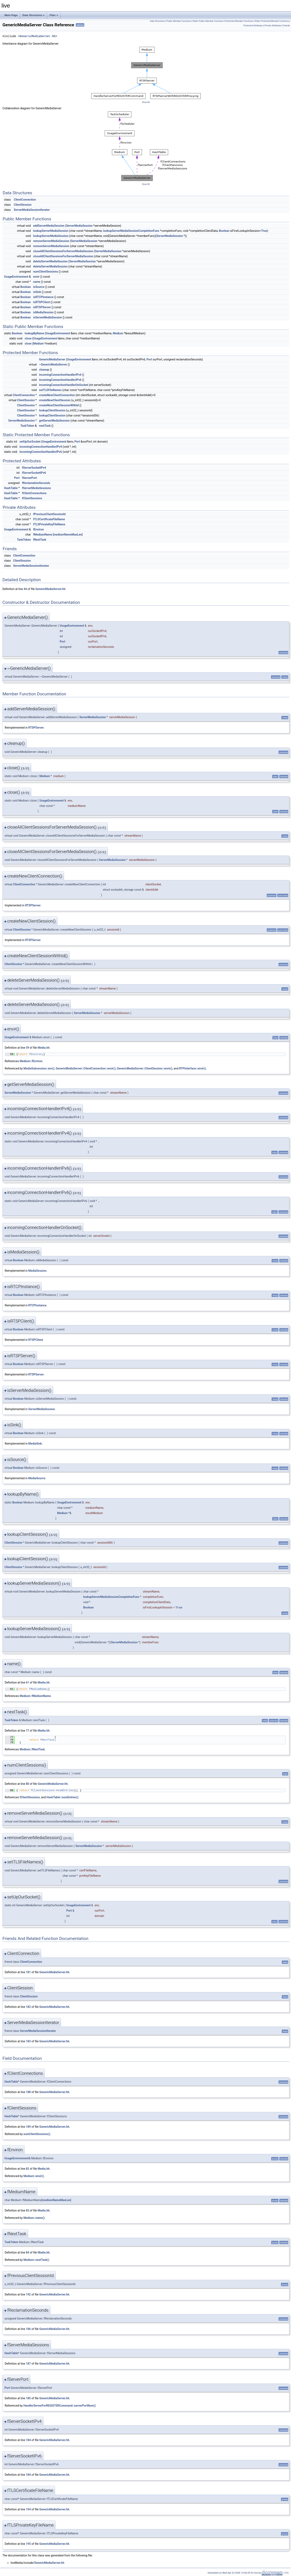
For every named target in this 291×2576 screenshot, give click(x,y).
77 (27, 1730)
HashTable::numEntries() (62, 1797)
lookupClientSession (52, 410)
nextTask (45, 425)
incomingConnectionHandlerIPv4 (60, 374)
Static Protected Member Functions (272, 21)
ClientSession (23, 204)
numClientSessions (45, 271)
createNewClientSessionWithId (59, 405)
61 (27, 1682)
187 (28, 2363)
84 (27, 2252)
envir (36, 276)
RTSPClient (35, 1339)
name (36, 281)
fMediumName (42, 534)
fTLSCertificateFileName (49, 519)
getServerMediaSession (54, 420)
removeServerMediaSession (51, 241)
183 (28, 2041)
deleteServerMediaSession (50, 261)
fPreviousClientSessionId (49, 514)
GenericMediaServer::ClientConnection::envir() (86, 1068)
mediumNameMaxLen (68, 534)
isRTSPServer (42, 307)
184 (28, 2440)
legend (146, 102)
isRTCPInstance (43, 297)
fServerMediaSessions (36, 488)
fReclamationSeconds (36, 483)
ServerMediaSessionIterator (32, 209)
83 (27, 2210)
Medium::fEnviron (31, 1061)
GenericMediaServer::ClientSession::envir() (144, 1068)
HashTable (11, 488)
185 (28, 2398)
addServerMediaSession (48, 225)
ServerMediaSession (79, 225)
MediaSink (35, 1443)
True (264, 230)
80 (27, 1783)
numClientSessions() (36, 2134)
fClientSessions (32, 498)
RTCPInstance (37, 1305)
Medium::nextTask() (36, 2259)
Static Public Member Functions (208, 21)
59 (27, 1047)
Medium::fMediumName (35, 1696)
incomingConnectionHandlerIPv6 (60, 379)
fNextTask (39, 539)
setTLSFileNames (50, 390)
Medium (118, 333)
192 (28, 2294)
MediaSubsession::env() (38, 1068)
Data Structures (33, 15)
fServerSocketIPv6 (34, 472)
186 (28, 2329)
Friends (286, 25)
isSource (38, 286)
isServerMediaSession (47, 317)
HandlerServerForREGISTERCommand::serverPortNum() (59, 2405)
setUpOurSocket (30, 441)
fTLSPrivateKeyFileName (49, 524)
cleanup (44, 369)
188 (28, 2092)
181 (28, 1972)
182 (28, 2006)
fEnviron (38, 529)
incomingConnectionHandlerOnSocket (63, 385)
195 (28, 2543)
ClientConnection (25, 199)
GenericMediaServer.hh (37, 36)
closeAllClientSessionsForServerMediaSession (63, 251)
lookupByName (34, 333)
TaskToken (27, 425)
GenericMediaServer (52, 359)
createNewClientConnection (57, 395)
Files (54, 15)
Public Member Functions (178, 21)
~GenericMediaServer (53, 364)
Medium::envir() (33, 2176)
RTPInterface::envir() (192, 1068)
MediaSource (36, 1478)
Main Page (11, 15)
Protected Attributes (253, 25)
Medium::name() (34, 2217)
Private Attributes (273, 25)
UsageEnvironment (16, 276)
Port (149, 359)
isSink (37, 292)
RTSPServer (36, 727)
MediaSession (37, 1270)
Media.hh (44, 1047)
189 (28, 2126)
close (28, 338)
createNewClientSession (55, 400)
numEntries (66, 1790)
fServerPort (29, 477)
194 (28, 2509)
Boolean (224, 230)
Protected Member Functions (239, 21)
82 (27, 2168)
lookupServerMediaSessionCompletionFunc (131, 230)
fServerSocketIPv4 (34, 467)
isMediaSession (43, 312)
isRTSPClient (41, 302)
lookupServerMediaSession (50, 230)
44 (25, 589)
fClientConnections (34, 493)
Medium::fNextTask (32, 1749)
